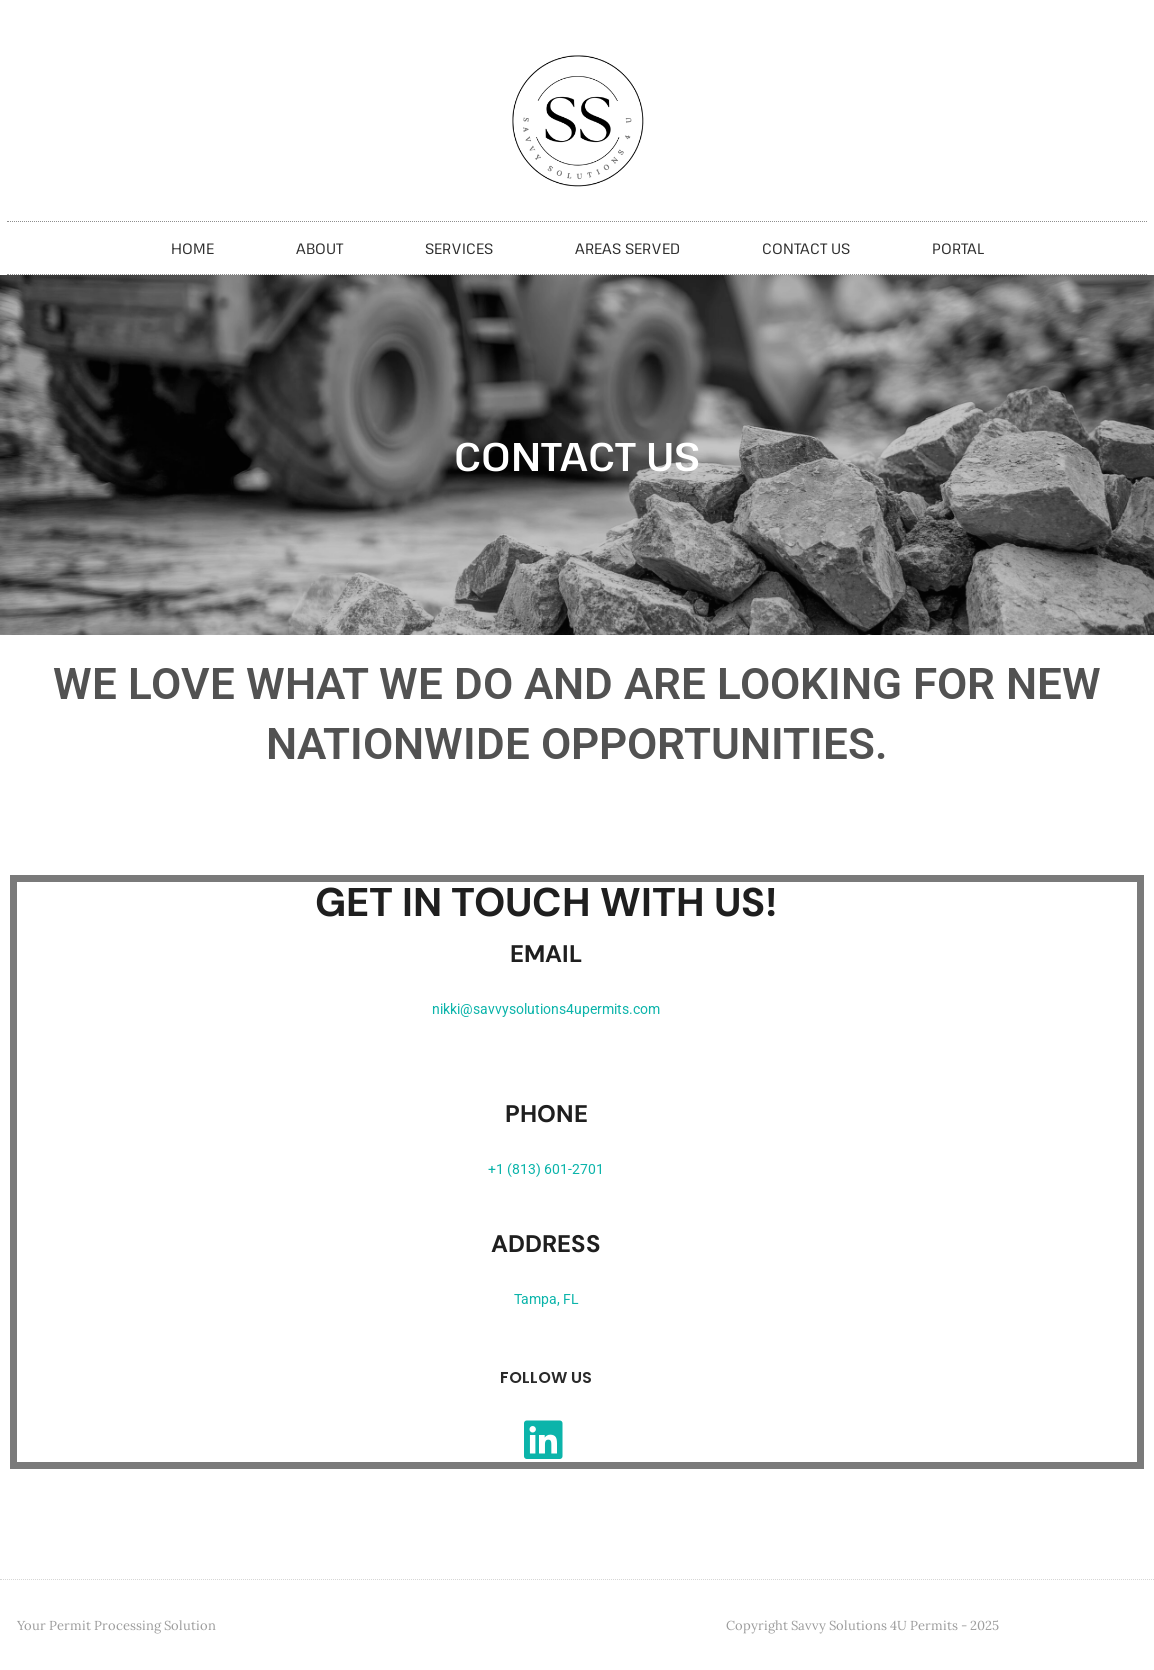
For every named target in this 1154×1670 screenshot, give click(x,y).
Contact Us (806, 248)
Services (459, 248)
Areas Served (627, 248)
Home (192, 248)
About (319, 248)
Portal (958, 248)
